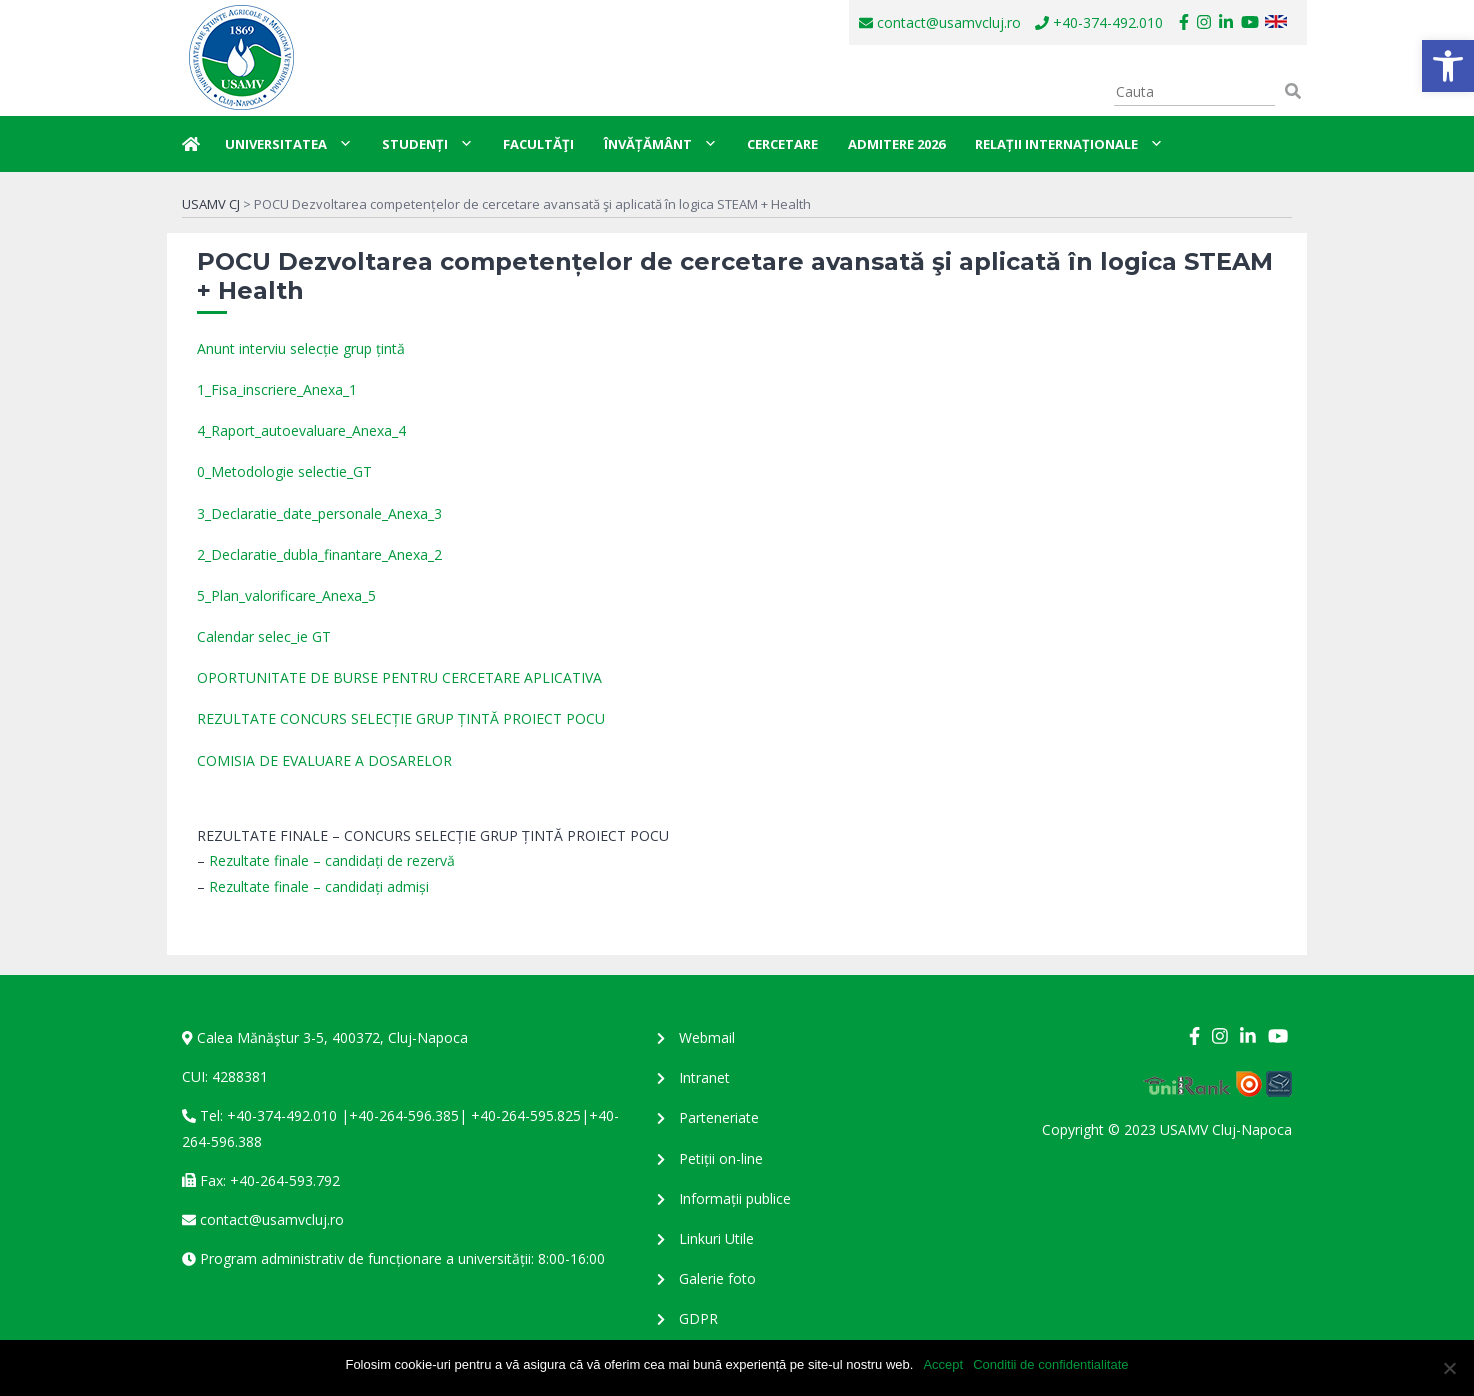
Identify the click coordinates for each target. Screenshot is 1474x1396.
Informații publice (735, 1198)
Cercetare (782, 144)
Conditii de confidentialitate (1050, 1364)
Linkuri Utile (716, 1238)
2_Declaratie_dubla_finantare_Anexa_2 (319, 554)
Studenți (427, 144)
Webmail (707, 1037)
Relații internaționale (1069, 144)
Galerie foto (717, 1278)
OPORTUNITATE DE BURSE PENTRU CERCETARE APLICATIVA (399, 677)
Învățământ (660, 144)
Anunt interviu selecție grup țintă (301, 348)
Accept (943, 1364)
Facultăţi (538, 144)
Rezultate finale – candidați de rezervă (332, 860)
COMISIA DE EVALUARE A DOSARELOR (324, 760)
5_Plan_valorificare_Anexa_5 (286, 595)
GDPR (698, 1318)
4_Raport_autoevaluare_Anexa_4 (301, 430)
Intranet (704, 1077)
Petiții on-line (721, 1158)
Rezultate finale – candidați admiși (319, 886)
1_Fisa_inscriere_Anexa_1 (277, 389)
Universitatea (288, 144)
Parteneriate (719, 1117)
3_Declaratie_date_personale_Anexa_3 (319, 513)
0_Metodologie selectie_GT (284, 471)
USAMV (240, 58)
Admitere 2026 (896, 144)
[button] (1448, 66)
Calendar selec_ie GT (264, 636)
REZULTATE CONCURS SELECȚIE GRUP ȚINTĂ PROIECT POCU (401, 718)
